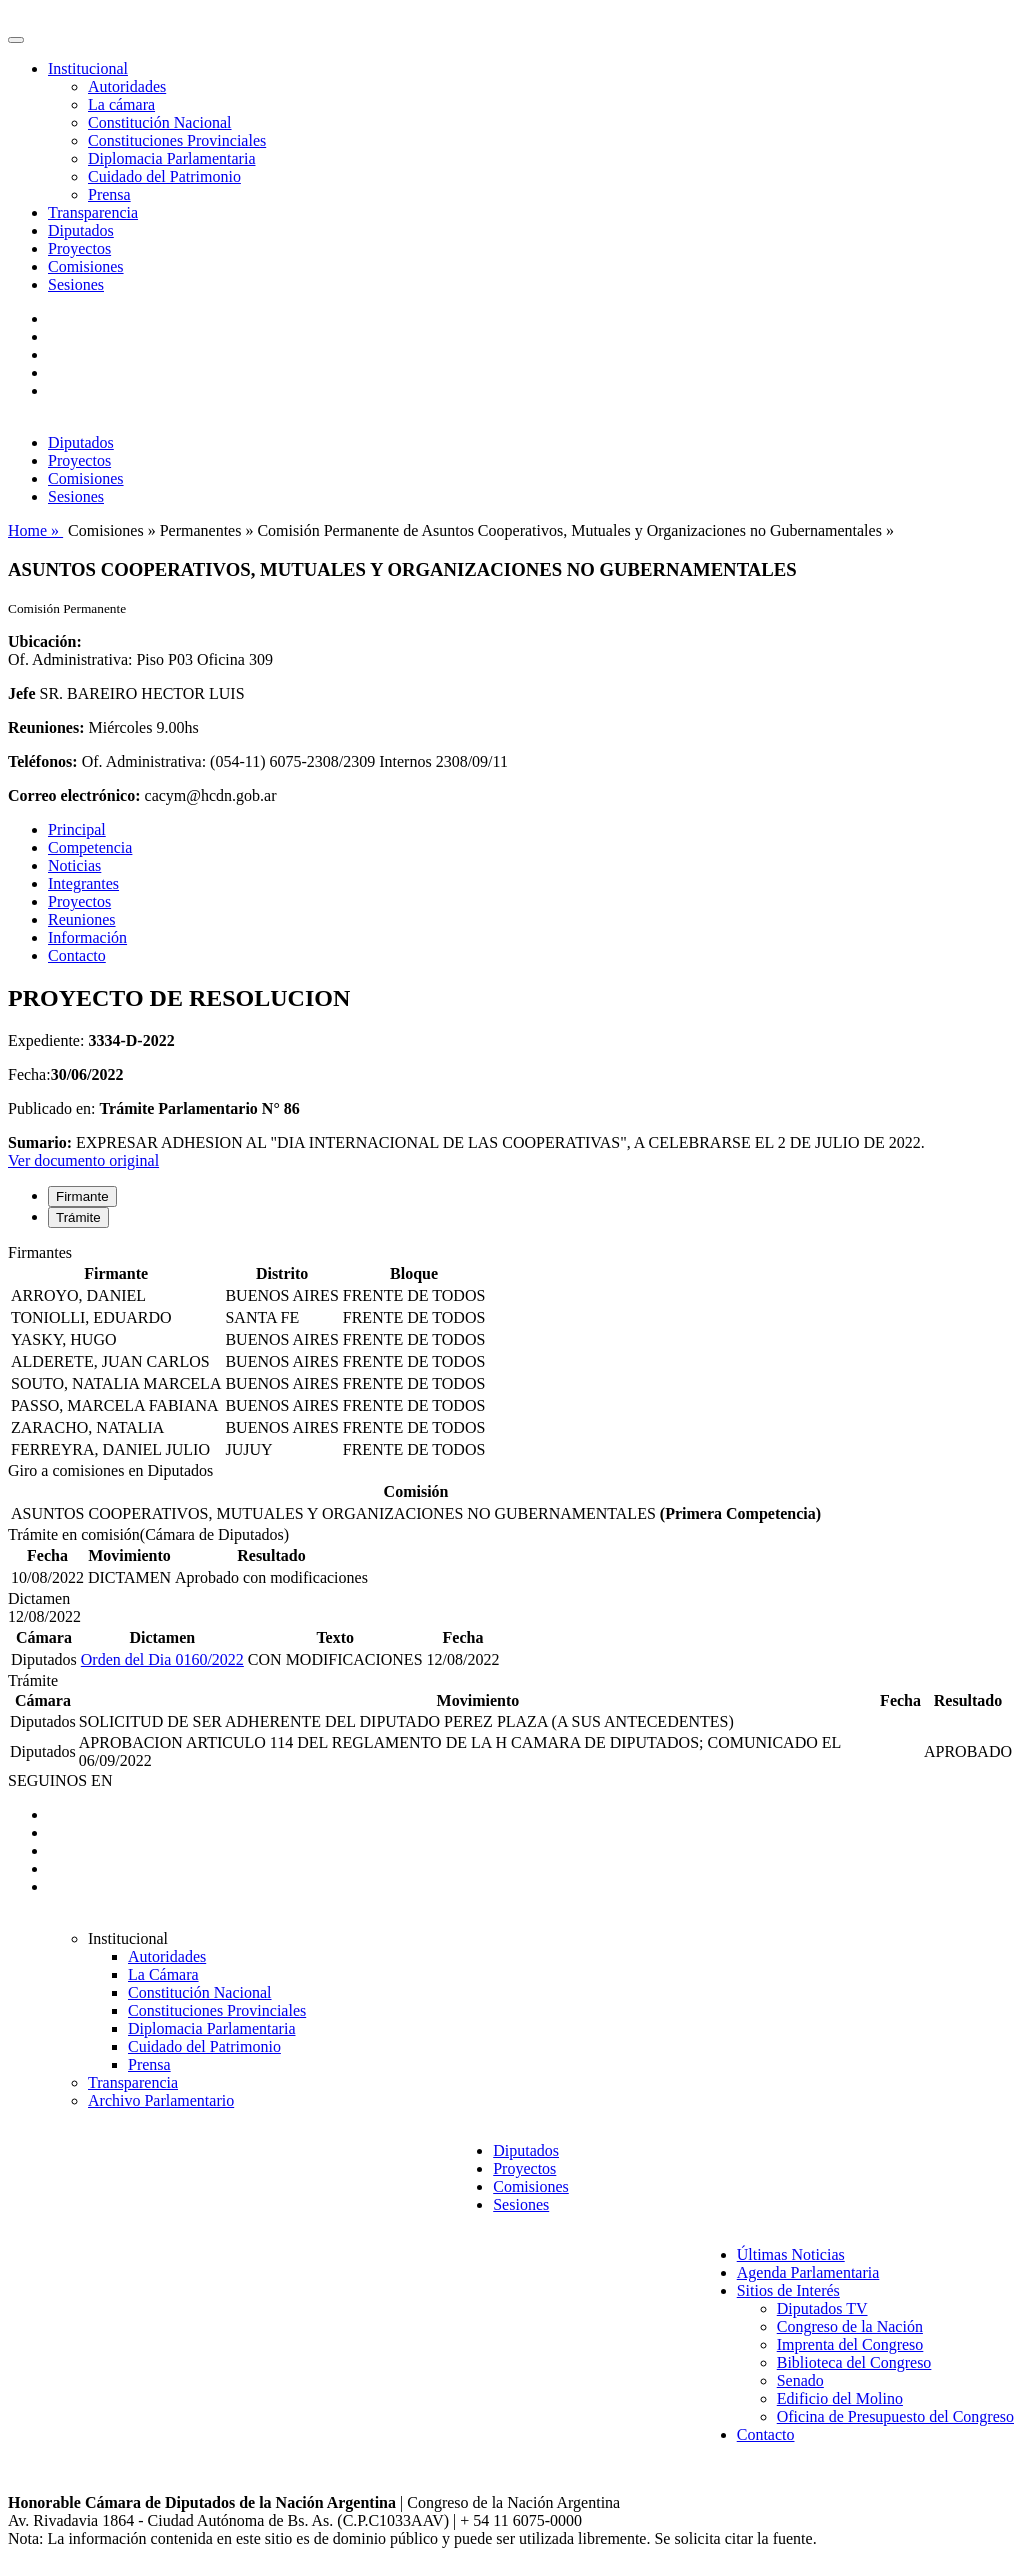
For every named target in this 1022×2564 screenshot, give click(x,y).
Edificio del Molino (840, 2398)
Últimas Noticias (791, 2254)
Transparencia (93, 212)
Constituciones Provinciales (177, 140)
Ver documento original (83, 1160)
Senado (800, 2380)
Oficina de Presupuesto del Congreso (895, 2416)
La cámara (121, 104)
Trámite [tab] (78, 1217)
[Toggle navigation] (16, 40)
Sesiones (76, 284)
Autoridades (127, 86)
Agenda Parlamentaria (808, 2272)
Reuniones (82, 919)
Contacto (77, 955)
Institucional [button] (88, 68)
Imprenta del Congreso (850, 2344)
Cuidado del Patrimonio (164, 176)
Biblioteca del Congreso (854, 2362)
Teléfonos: (43, 761)
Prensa (109, 194)
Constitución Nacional (160, 122)
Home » (35, 530)
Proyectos (79, 248)
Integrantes (83, 883)
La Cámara (163, 1974)
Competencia (90, 847)
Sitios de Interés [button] (788, 2290)
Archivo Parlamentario (161, 2100)
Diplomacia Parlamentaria (171, 158)
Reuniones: (46, 727)
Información (87, 937)
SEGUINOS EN (60, 1780)
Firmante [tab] (82, 1196)
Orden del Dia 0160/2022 (162, 1659)
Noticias (74, 865)
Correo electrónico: (74, 795)
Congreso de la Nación (850, 2326)
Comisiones (86, 266)
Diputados (81, 230)
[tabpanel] (511, 1353)
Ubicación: (45, 641)
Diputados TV (822, 2308)
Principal (77, 829)
